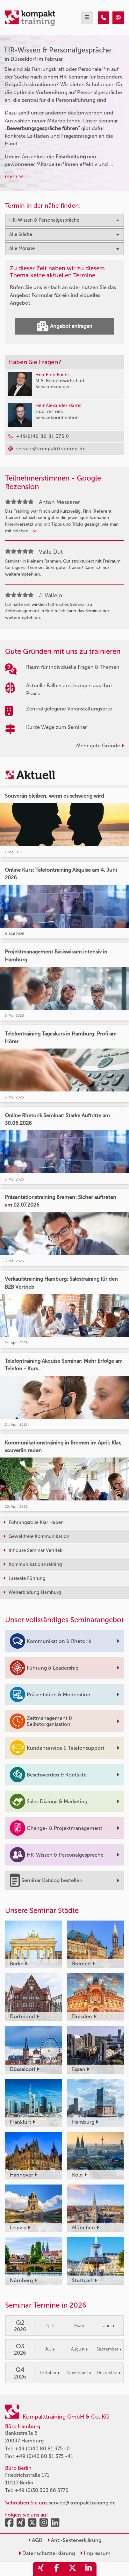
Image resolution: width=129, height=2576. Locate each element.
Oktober (50, 2372)
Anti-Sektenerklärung (74, 2540)
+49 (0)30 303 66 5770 (41, 2490)
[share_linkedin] (89, 2569)
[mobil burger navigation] (87, 17)
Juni (108, 2325)
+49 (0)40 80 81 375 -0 (42, 2449)
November (79, 2372)
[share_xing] (41, 2569)
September (109, 2349)
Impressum (95, 2553)
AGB (35, 2540)
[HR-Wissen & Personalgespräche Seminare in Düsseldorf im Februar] (103, 17)
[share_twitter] (73, 2569)
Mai (79, 2325)
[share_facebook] (57, 2569)
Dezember (109, 2372)
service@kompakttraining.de (82, 2503)
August (79, 2349)
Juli (49, 2349)
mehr (14, 176)
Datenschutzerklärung (46, 2553)
